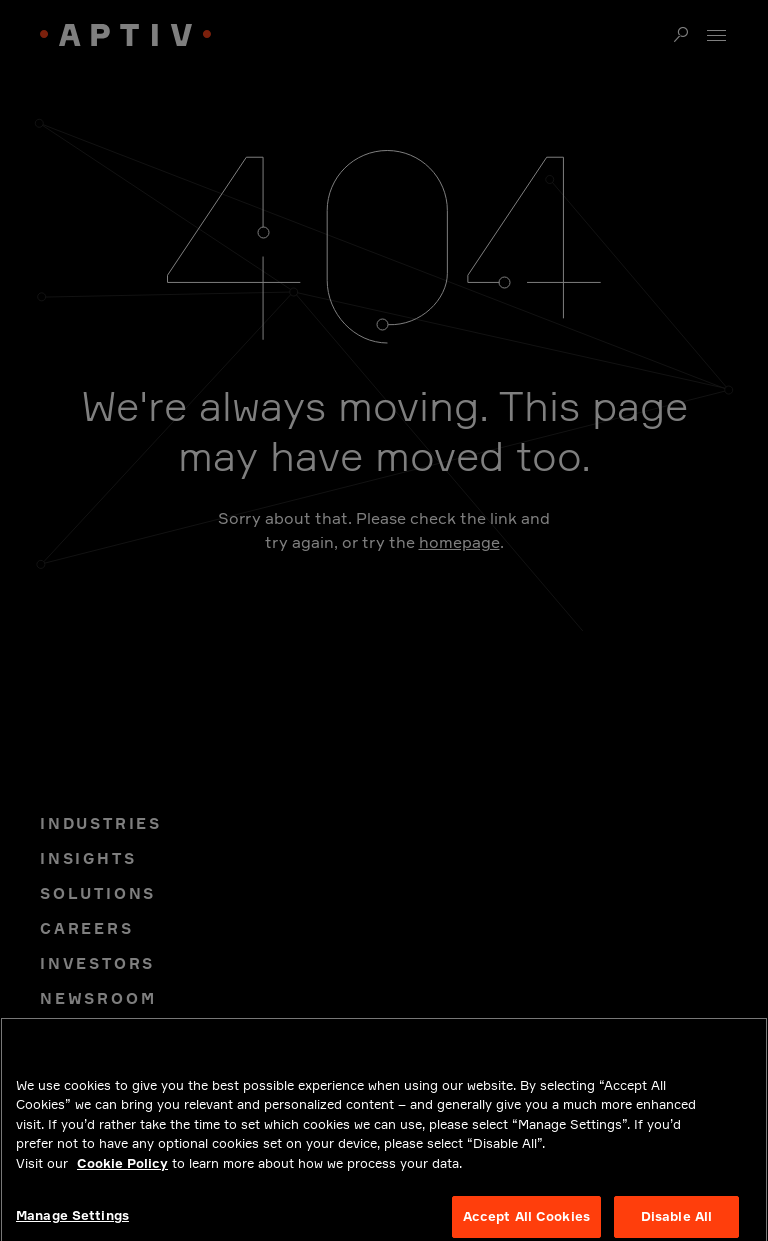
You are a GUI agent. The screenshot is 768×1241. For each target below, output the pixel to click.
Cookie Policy (122, 1172)
